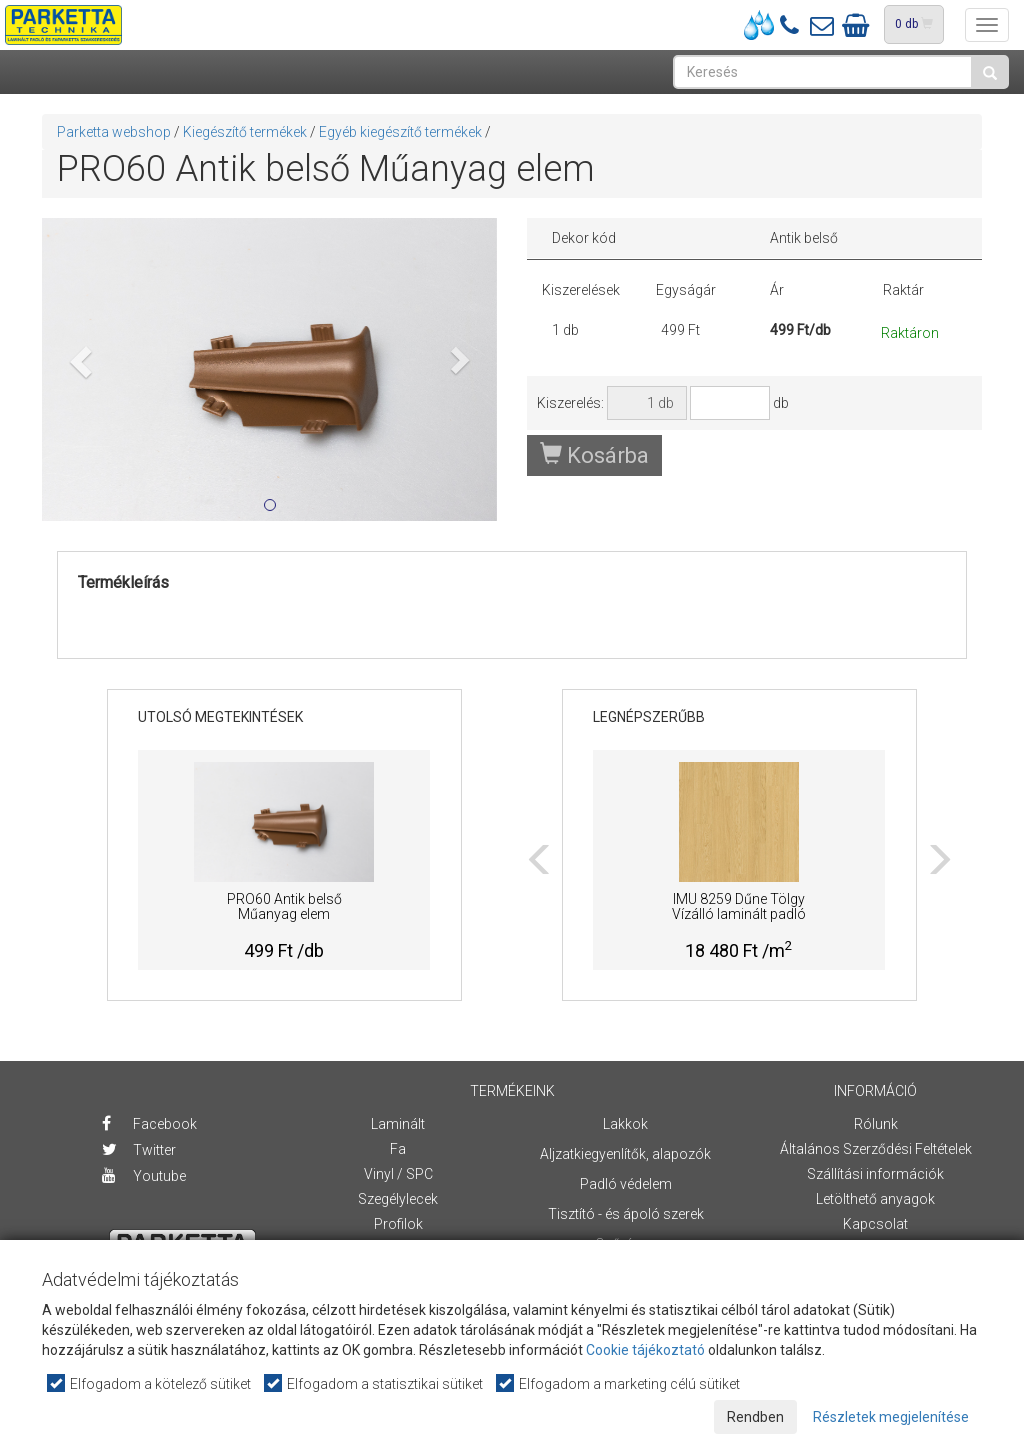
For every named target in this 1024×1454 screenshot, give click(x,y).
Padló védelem (626, 1184)
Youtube (144, 1176)
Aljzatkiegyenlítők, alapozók (625, 1154)
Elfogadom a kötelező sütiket (150, 1383)
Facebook (149, 1124)
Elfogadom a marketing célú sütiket (619, 1383)
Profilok (398, 1224)
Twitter (139, 1150)
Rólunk (876, 1124)
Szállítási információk (875, 1174)
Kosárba (594, 455)
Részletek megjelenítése (891, 1417)
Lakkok (625, 1124)
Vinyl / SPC (398, 1174)
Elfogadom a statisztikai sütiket (374, 1383)
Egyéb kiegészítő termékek (400, 132)
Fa (398, 1149)
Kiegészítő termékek (245, 132)
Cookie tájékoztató (645, 1350)
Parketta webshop (114, 132)
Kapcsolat (875, 1224)
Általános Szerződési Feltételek (876, 1149)
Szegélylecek (398, 1199)
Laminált (398, 1124)
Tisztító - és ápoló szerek (626, 1214)
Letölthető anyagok (875, 1199)
